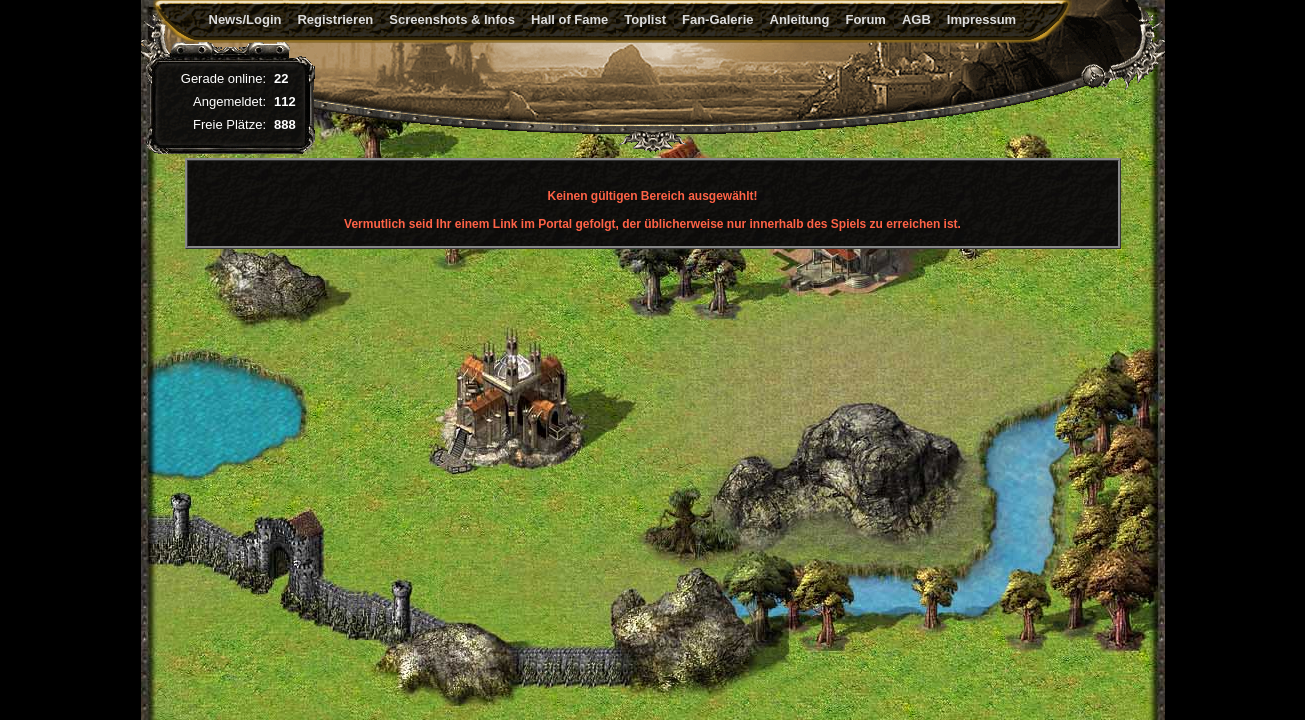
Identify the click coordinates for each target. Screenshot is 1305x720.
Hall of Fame (569, 19)
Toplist (645, 19)
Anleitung (800, 19)
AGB (916, 19)
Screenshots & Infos (452, 19)
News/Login (245, 19)
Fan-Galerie (718, 19)
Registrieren (335, 19)
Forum (865, 19)
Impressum (981, 19)
